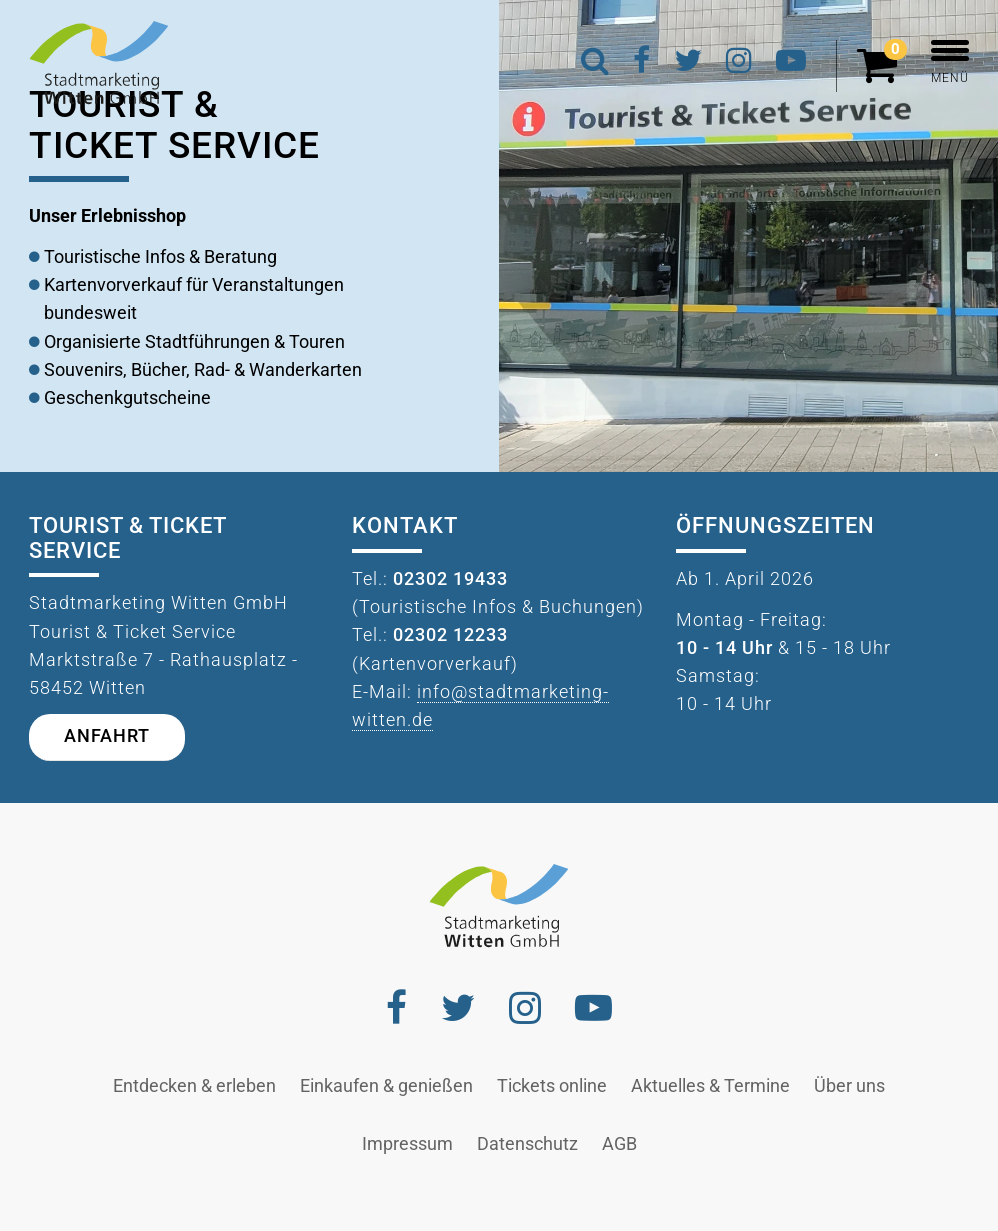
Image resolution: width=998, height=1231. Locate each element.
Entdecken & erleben (194, 1086)
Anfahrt (107, 736)
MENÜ (950, 62)
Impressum (407, 1144)
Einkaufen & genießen (386, 1086)
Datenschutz (527, 1144)
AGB (619, 1144)
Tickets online (552, 1086)
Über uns (849, 1086)
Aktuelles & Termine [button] (710, 1086)
